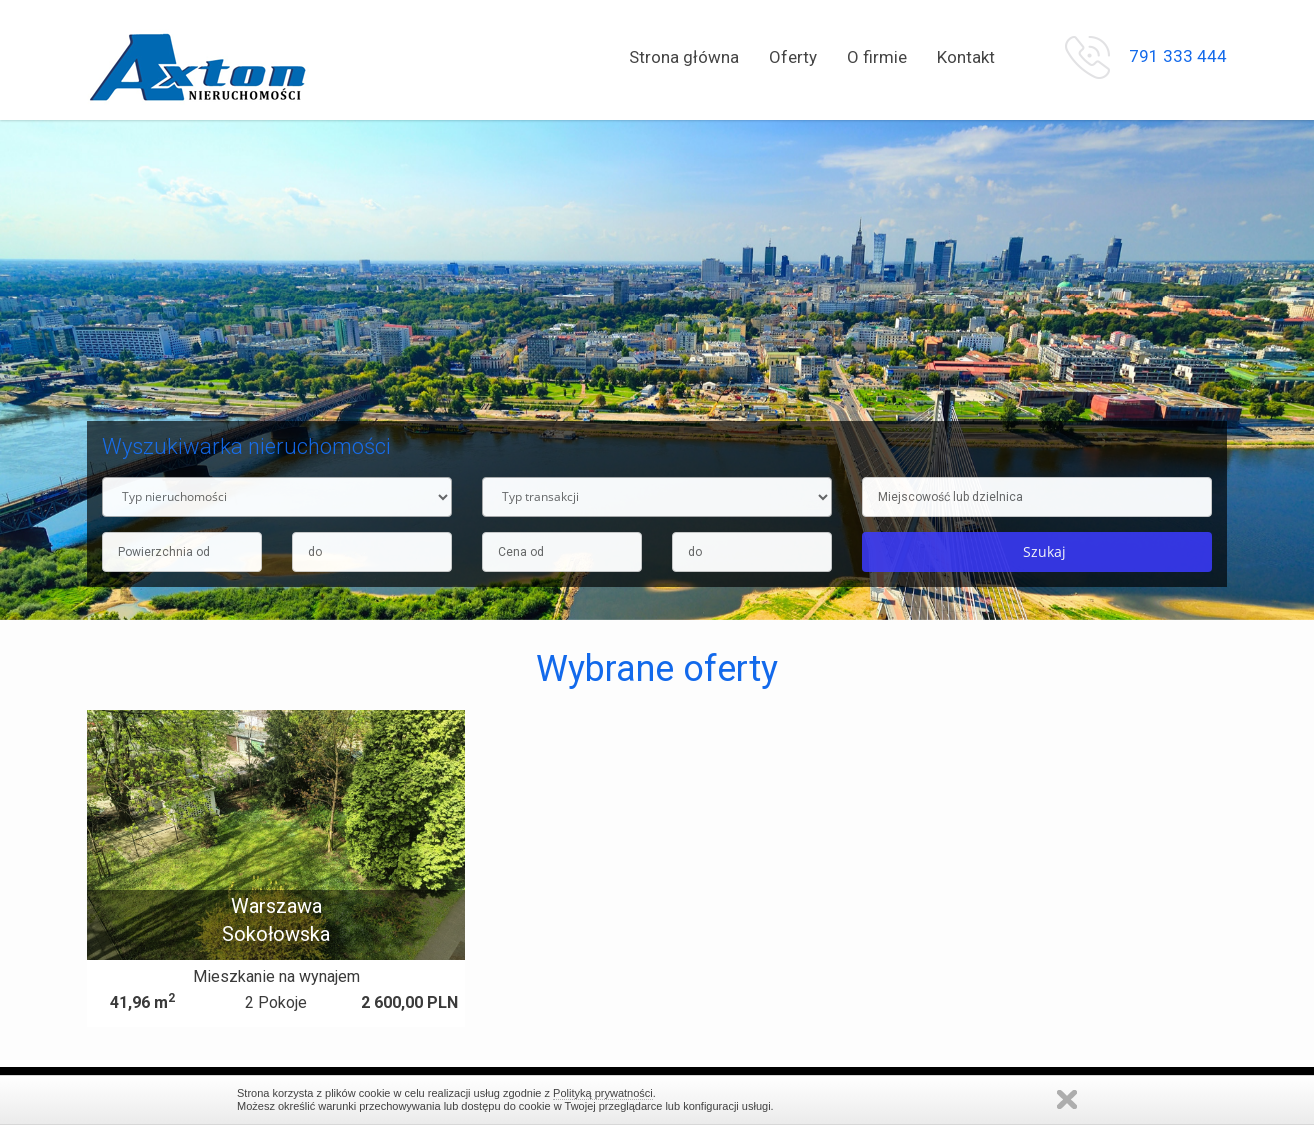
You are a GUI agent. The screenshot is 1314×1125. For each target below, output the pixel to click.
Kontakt (966, 57)
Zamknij (1067, 1099)
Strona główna (684, 57)
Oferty (793, 57)
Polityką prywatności (603, 1093)
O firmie (877, 57)
